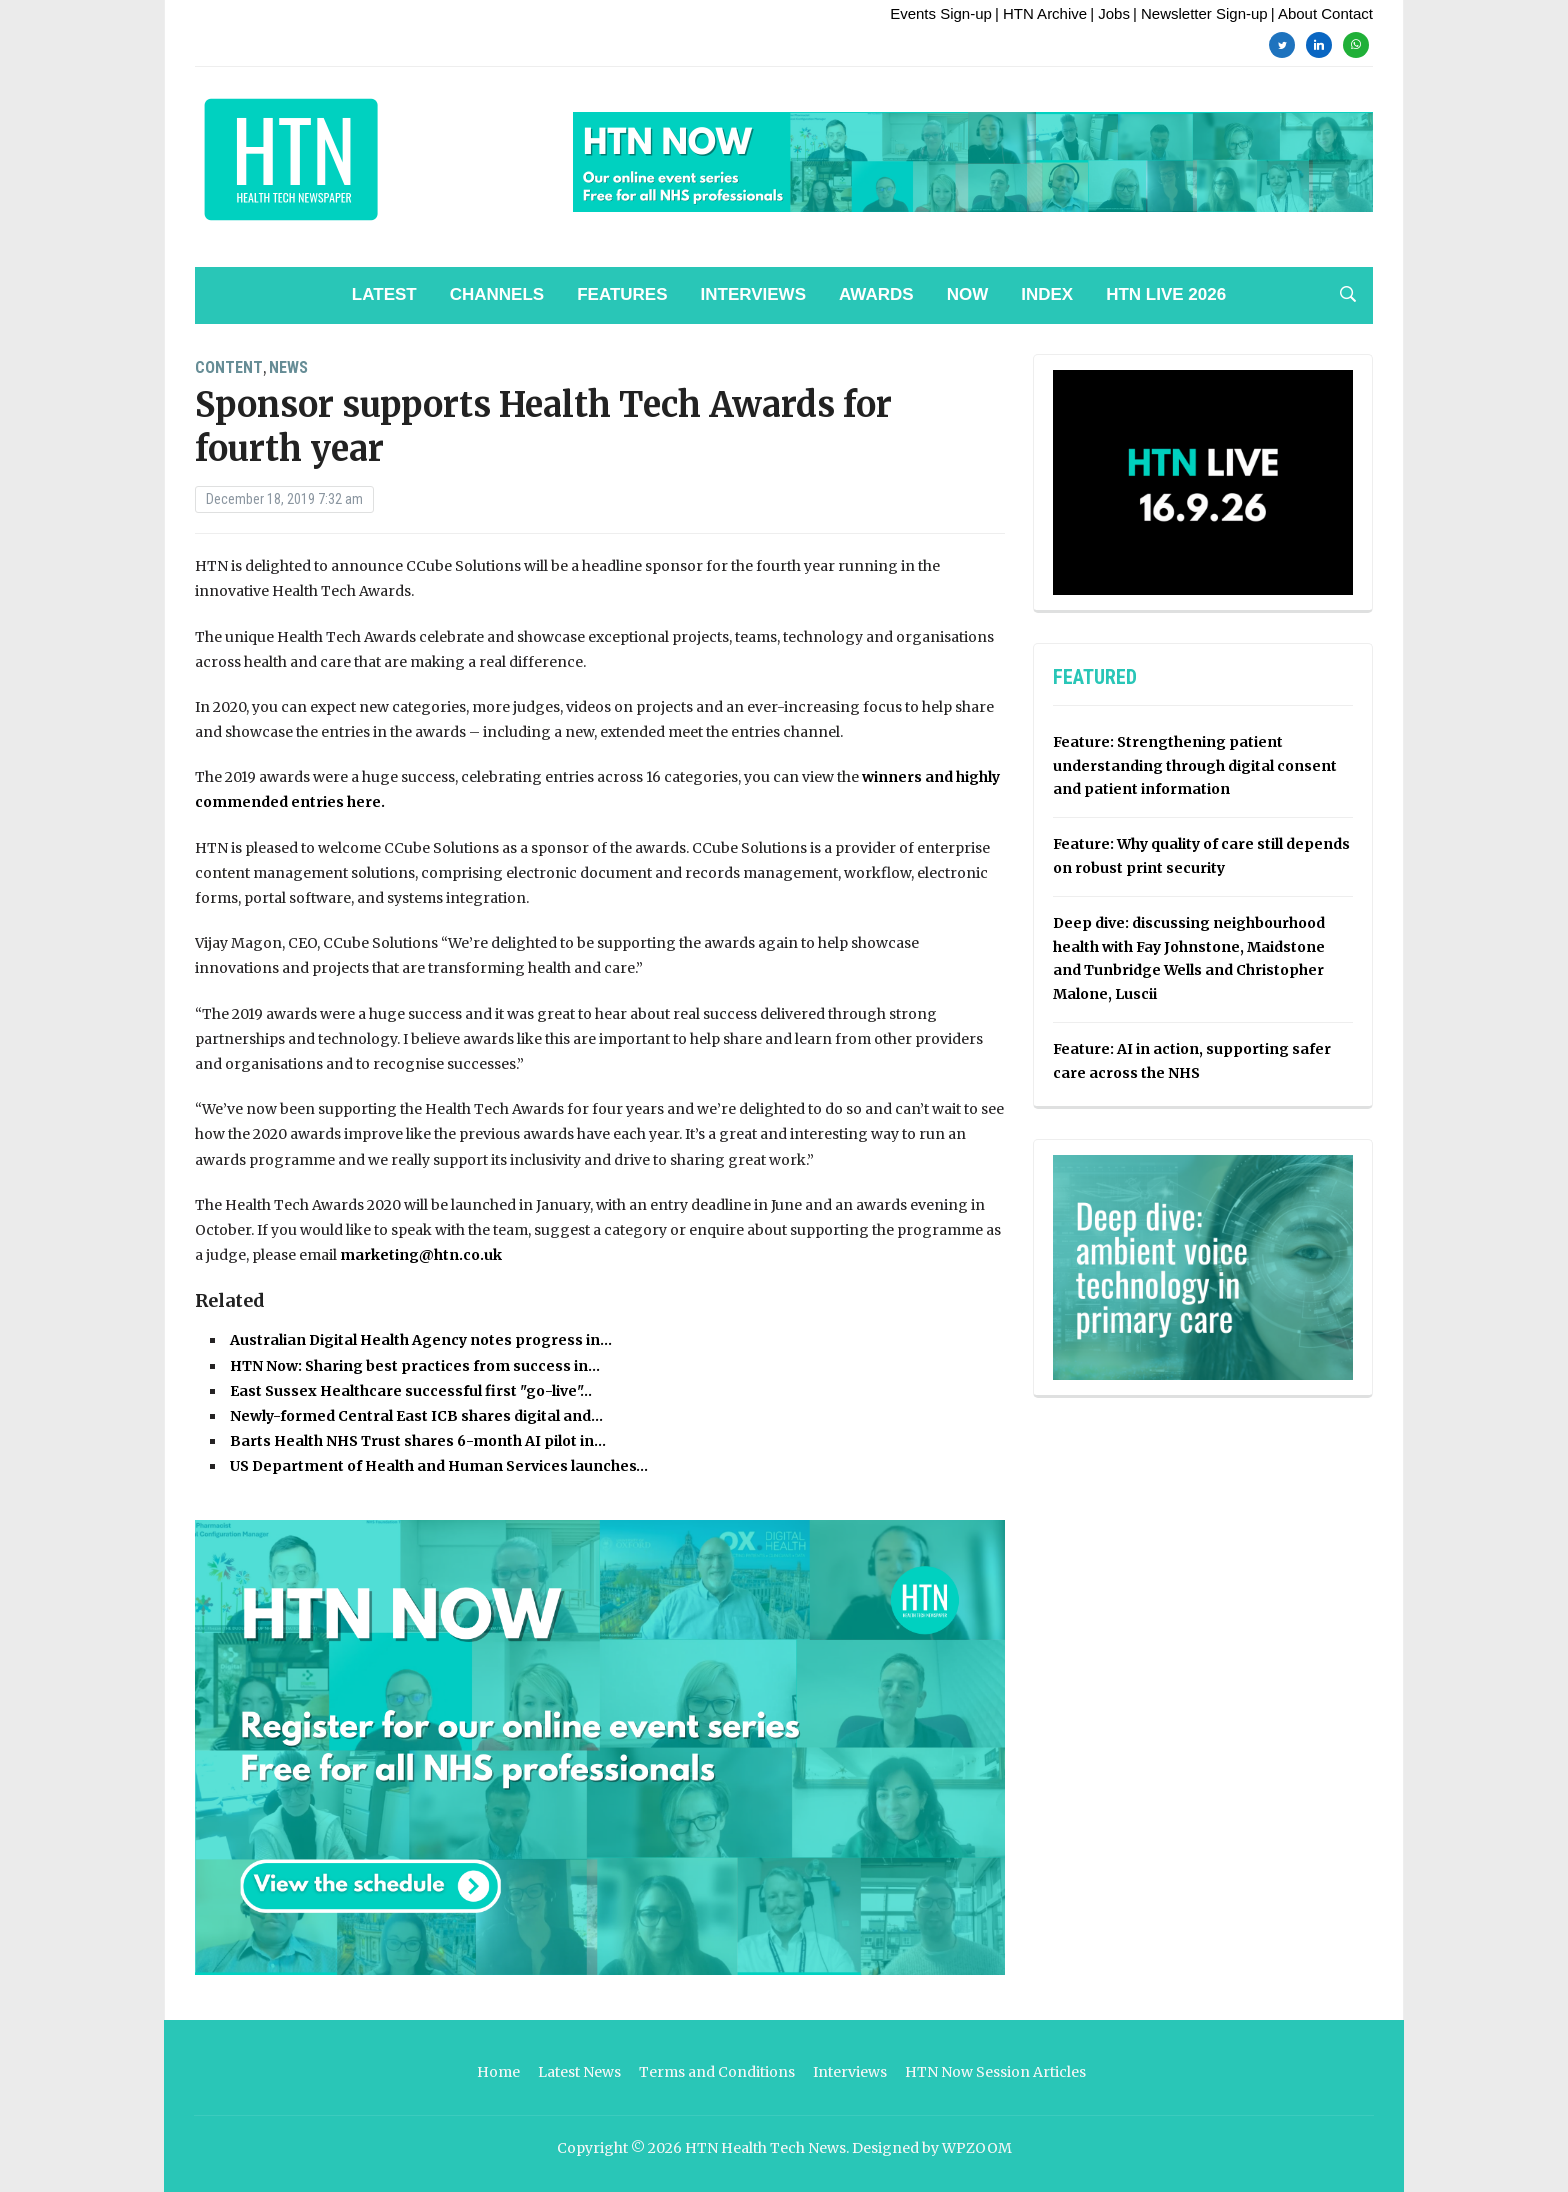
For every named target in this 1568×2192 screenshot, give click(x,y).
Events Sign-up (941, 13)
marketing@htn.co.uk (421, 1255)
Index (1047, 294)
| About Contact (1322, 13)
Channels (497, 294)
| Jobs (1110, 13)
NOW (968, 294)
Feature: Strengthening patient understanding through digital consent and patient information (1195, 766)
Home (498, 2072)
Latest (384, 294)
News (288, 367)
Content (229, 367)
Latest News (579, 2072)
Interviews (753, 294)
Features (622, 294)
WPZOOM (977, 2148)
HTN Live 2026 (1166, 294)
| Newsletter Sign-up (1200, 13)
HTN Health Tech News (765, 2148)
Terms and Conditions (717, 2072)
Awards (876, 294)
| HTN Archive (1041, 13)
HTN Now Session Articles (995, 2072)
